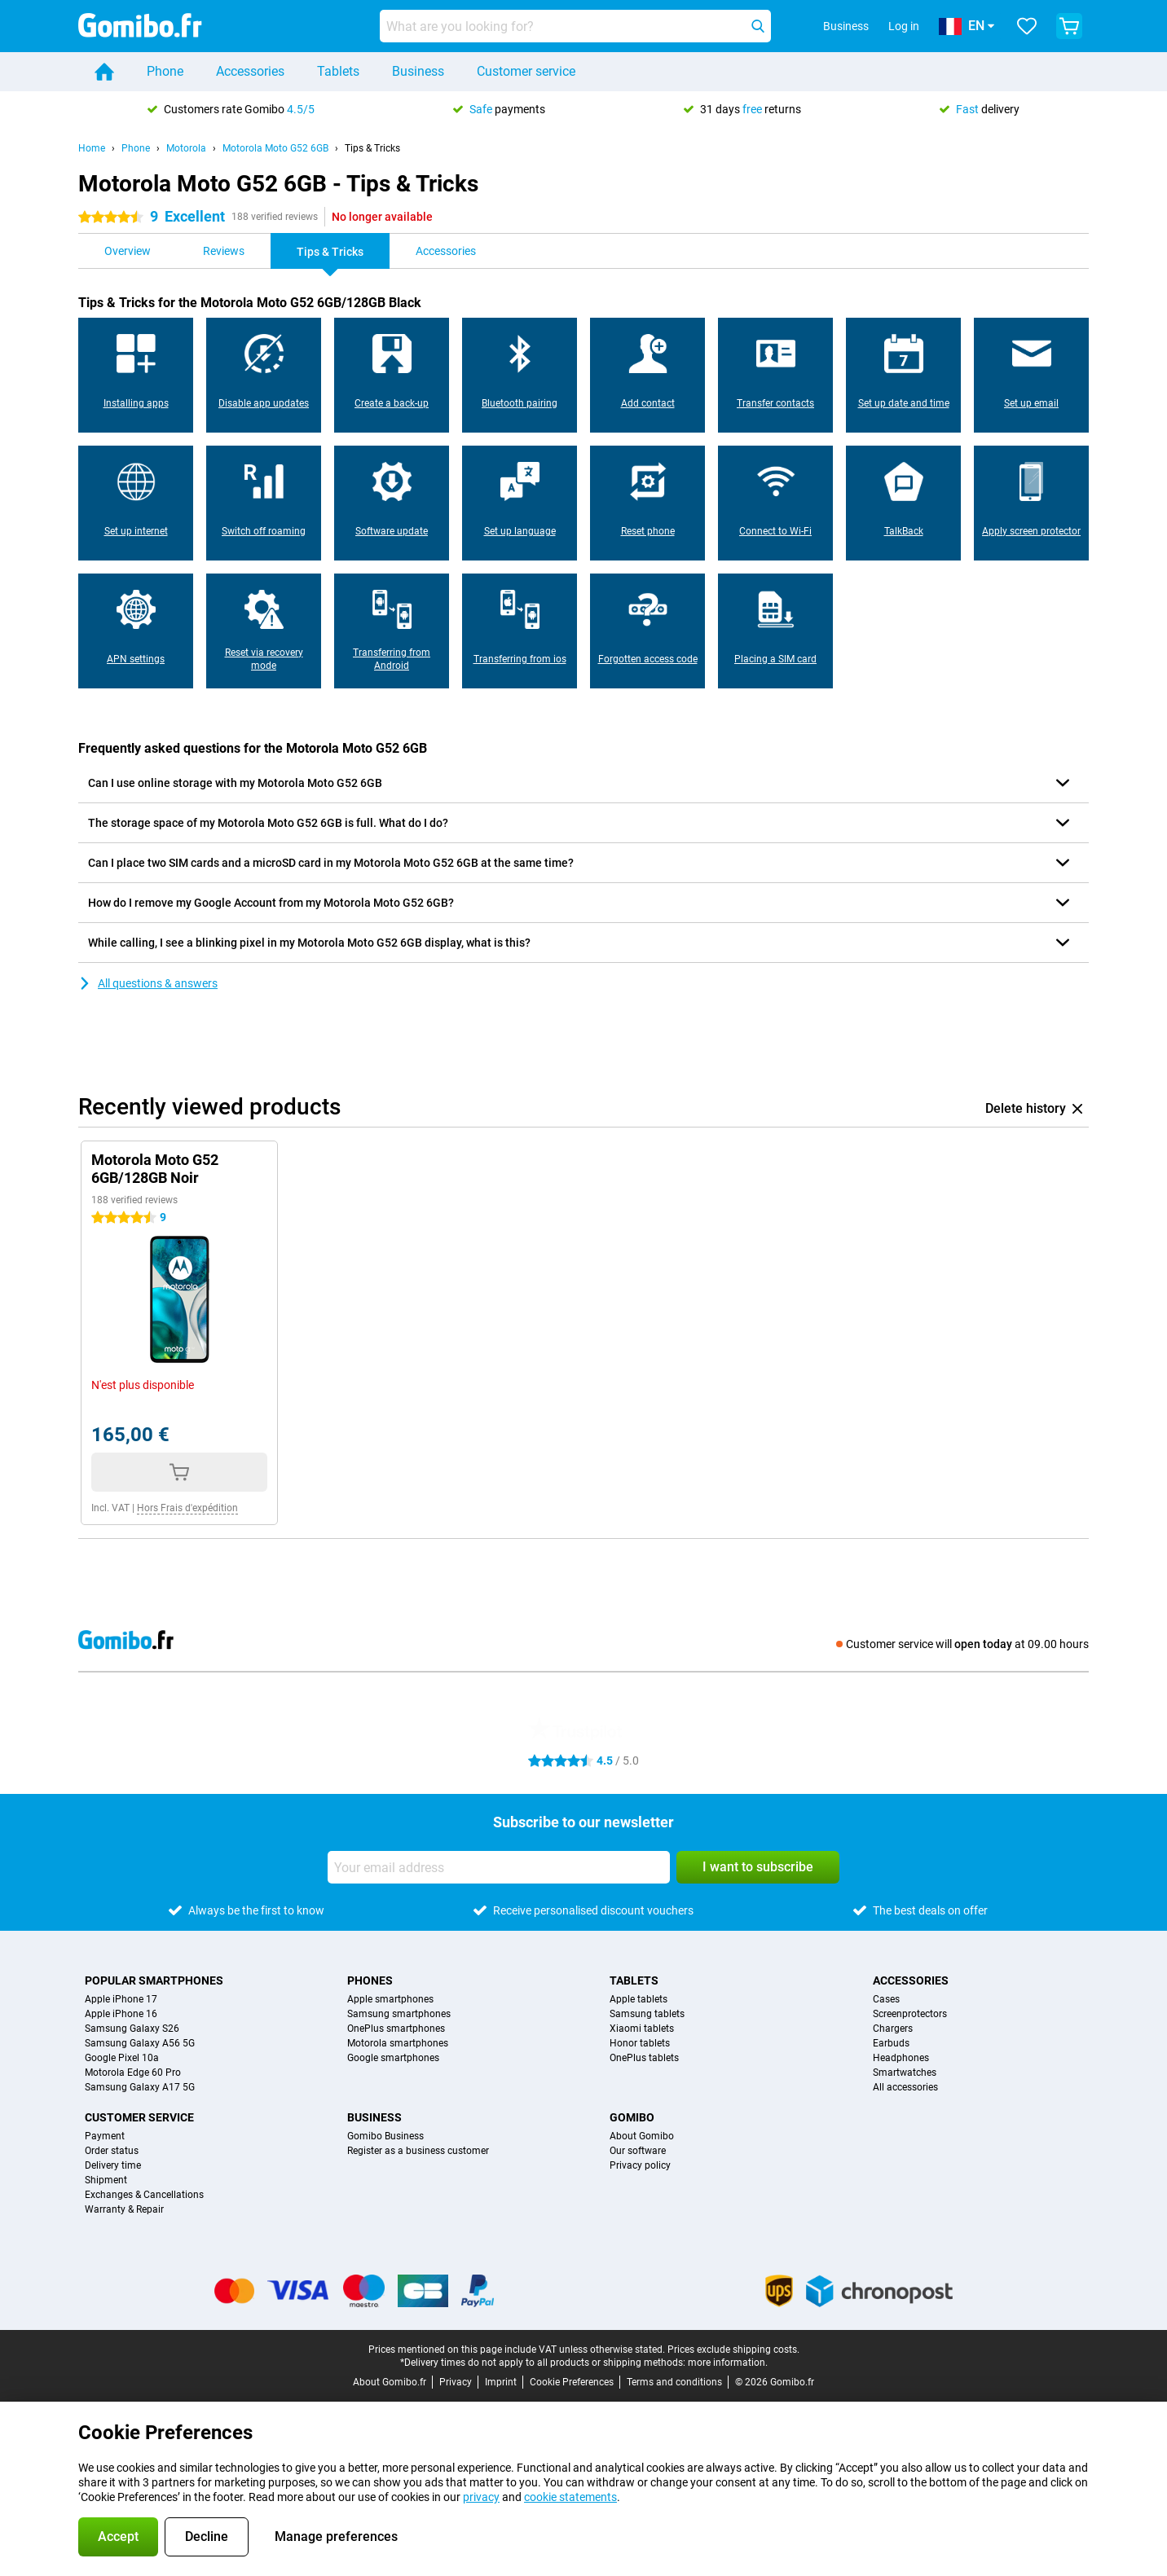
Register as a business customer (418, 2150)
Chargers (893, 2028)
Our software (638, 2150)
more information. (728, 2362)
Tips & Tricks (372, 148)
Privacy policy (640, 2165)
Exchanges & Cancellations (144, 2194)
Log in (903, 26)
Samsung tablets (647, 2014)
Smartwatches (904, 2072)
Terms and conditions (674, 2382)
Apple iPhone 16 (121, 2014)
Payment (105, 2136)
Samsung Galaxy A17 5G (140, 2087)
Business (418, 71)
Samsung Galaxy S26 (132, 2028)
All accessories (905, 2087)
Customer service (526, 71)
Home (91, 148)
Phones (370, 1980)
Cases (886, 1999)
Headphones (901, 2058)
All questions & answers (148, 983)
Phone (165, 71)
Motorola (186, 148)
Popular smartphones (154, 1980)
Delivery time (113, 2165)
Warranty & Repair (124, 2209)
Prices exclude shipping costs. (733, 2349)
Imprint (501, 2382)
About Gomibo (642, 2136)
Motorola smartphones (397, 2043)
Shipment (106, 2180)
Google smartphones (393, 2058)
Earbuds (891, 2043)
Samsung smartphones (399, 2014)
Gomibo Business (385, 2136)
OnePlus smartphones (396, 2028)
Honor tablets (640, 2043)
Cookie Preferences (572, 2382)
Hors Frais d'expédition (187, 1508)
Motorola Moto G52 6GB (275, 148)
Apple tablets (638, 1999)
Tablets (338, 71)
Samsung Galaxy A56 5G (140, 2043)
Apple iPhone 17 (121, 1999)
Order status (112, 2150)
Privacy (455, 2382)
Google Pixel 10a (122, 2058)
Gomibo (632, 2117)
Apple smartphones (390, 1999)
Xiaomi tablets (642, 2028)
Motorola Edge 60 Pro (133, 2072)
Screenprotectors (910, 2014)
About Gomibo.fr (389, 2382)
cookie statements (570, 2496)
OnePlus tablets (644, 2058)
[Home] (104, 71)
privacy (481, 2496)
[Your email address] (499, 1867)
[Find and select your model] (575, 26)
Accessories (250, 71)
